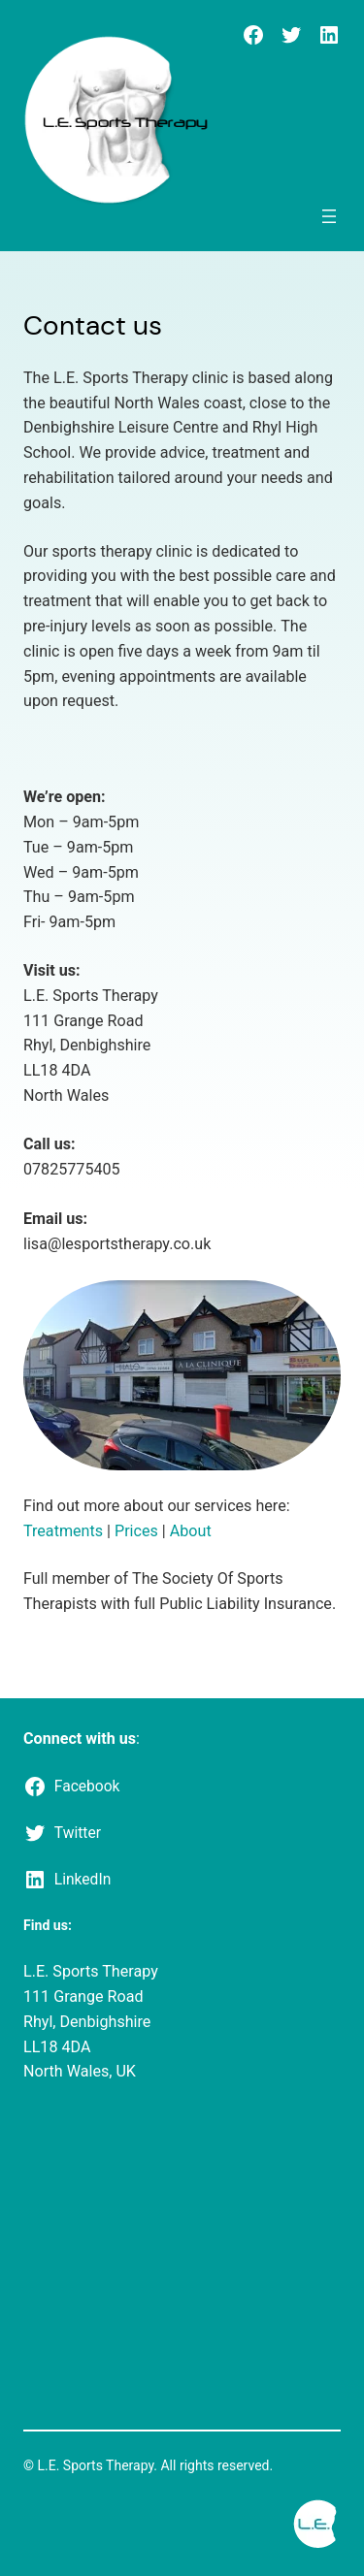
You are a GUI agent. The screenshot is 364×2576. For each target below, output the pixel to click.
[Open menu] (329, 216)
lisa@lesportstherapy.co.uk (117, 1244)
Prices (136, 1531)
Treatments (65, 1531)
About (191, 1531)
